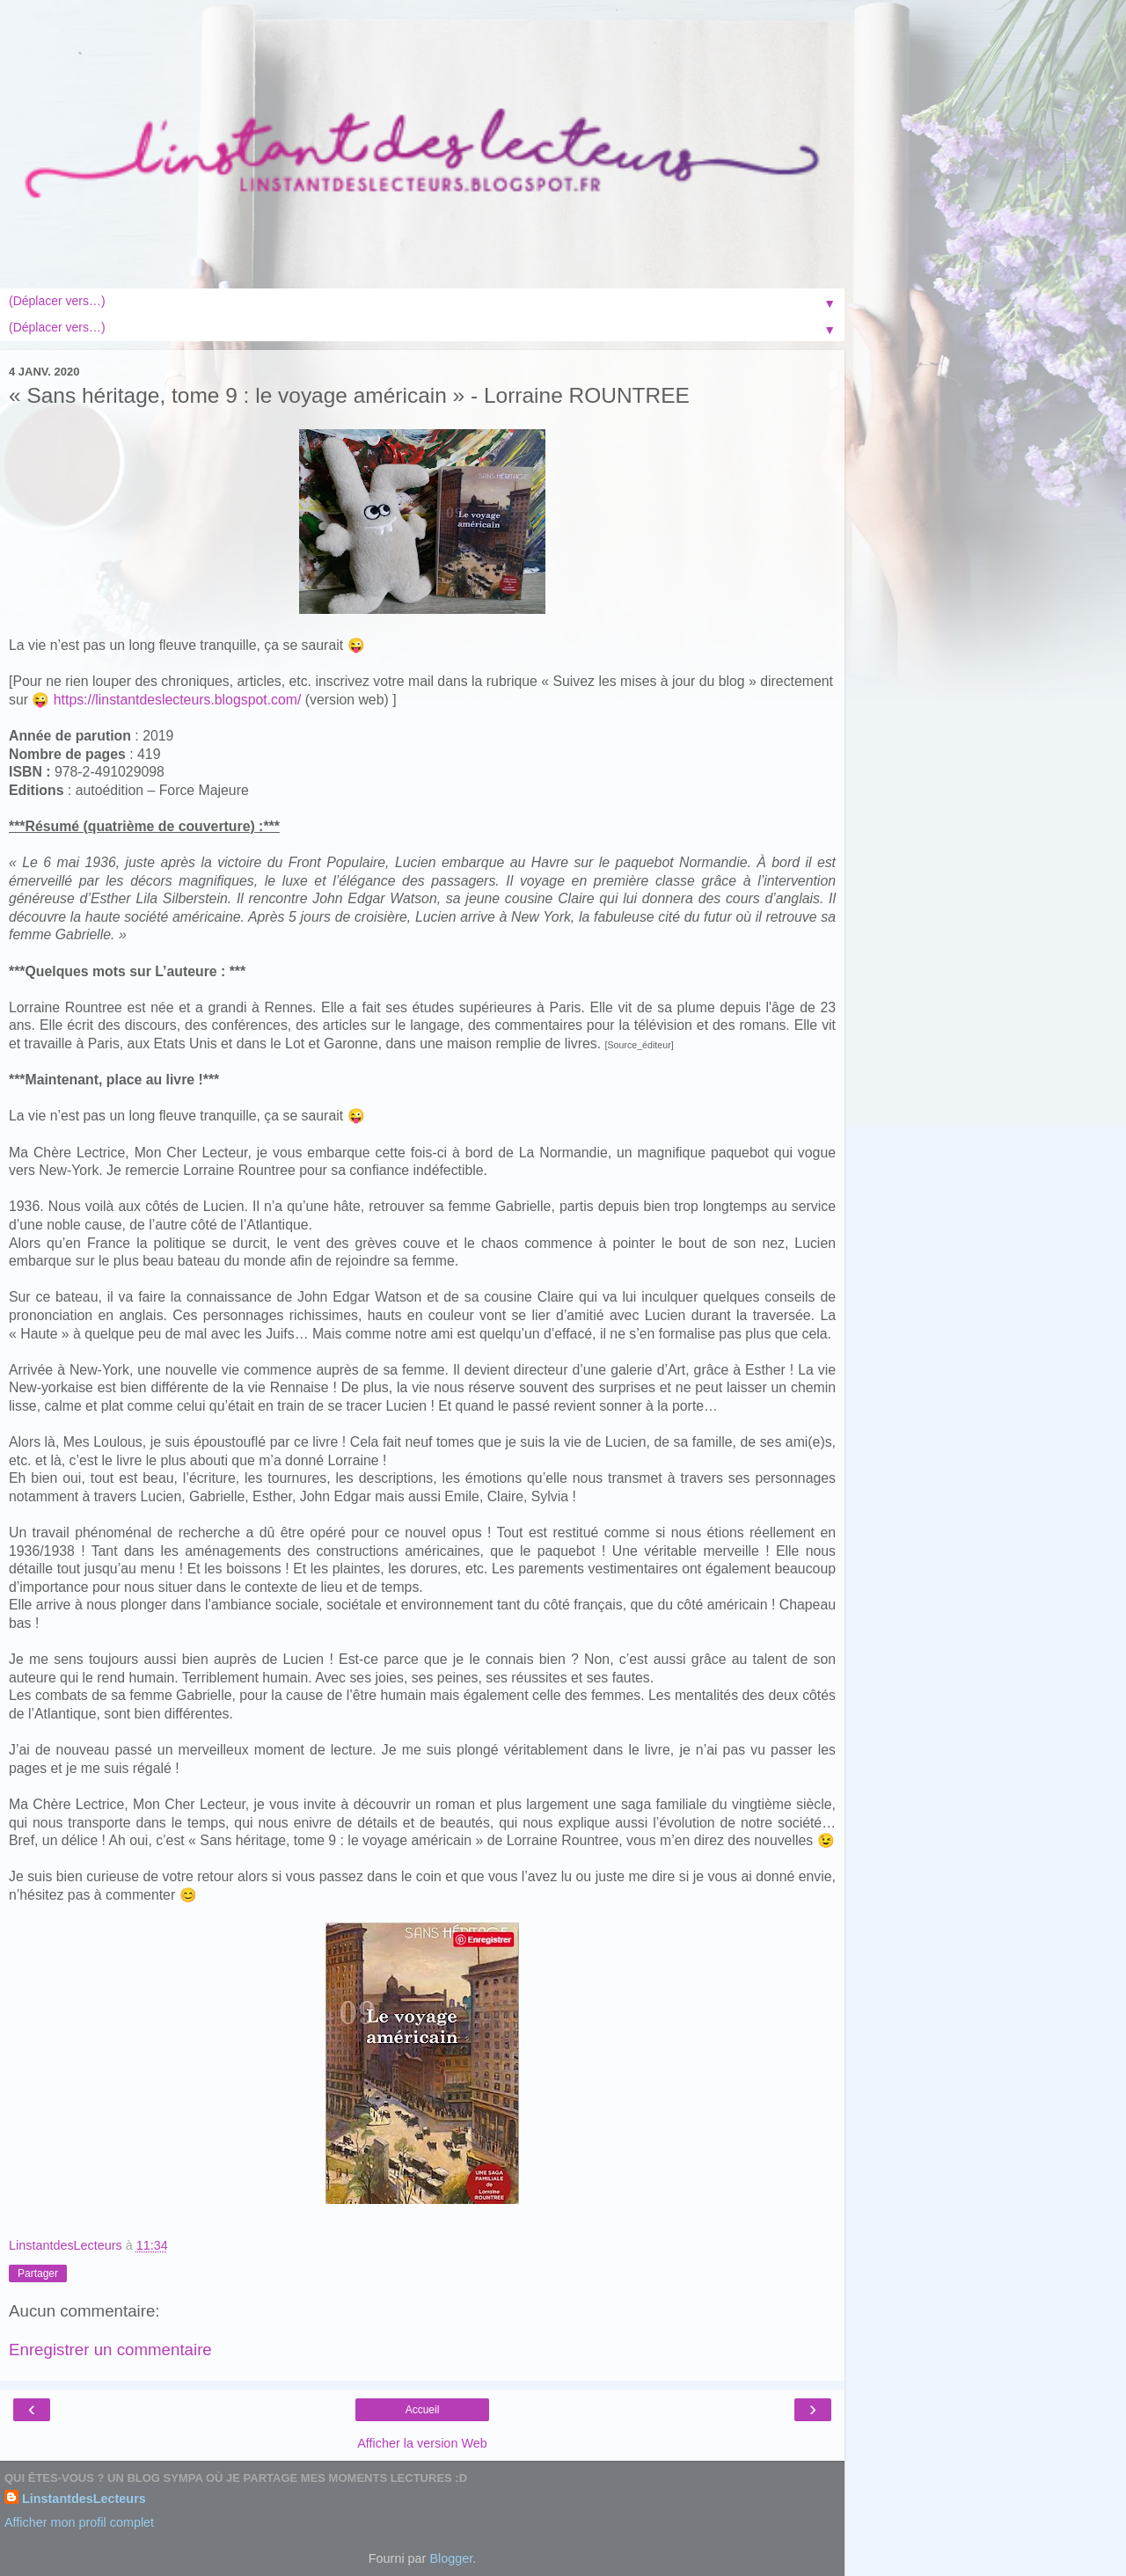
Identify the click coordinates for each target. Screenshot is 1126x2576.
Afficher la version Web (421, 2443)
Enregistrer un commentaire (110, 2349)
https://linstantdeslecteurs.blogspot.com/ (178, 699)
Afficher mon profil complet (79, 2522)
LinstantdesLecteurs (84, 2499)
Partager (38, 2273)
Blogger (450, 2558)
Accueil (423, 2410)
